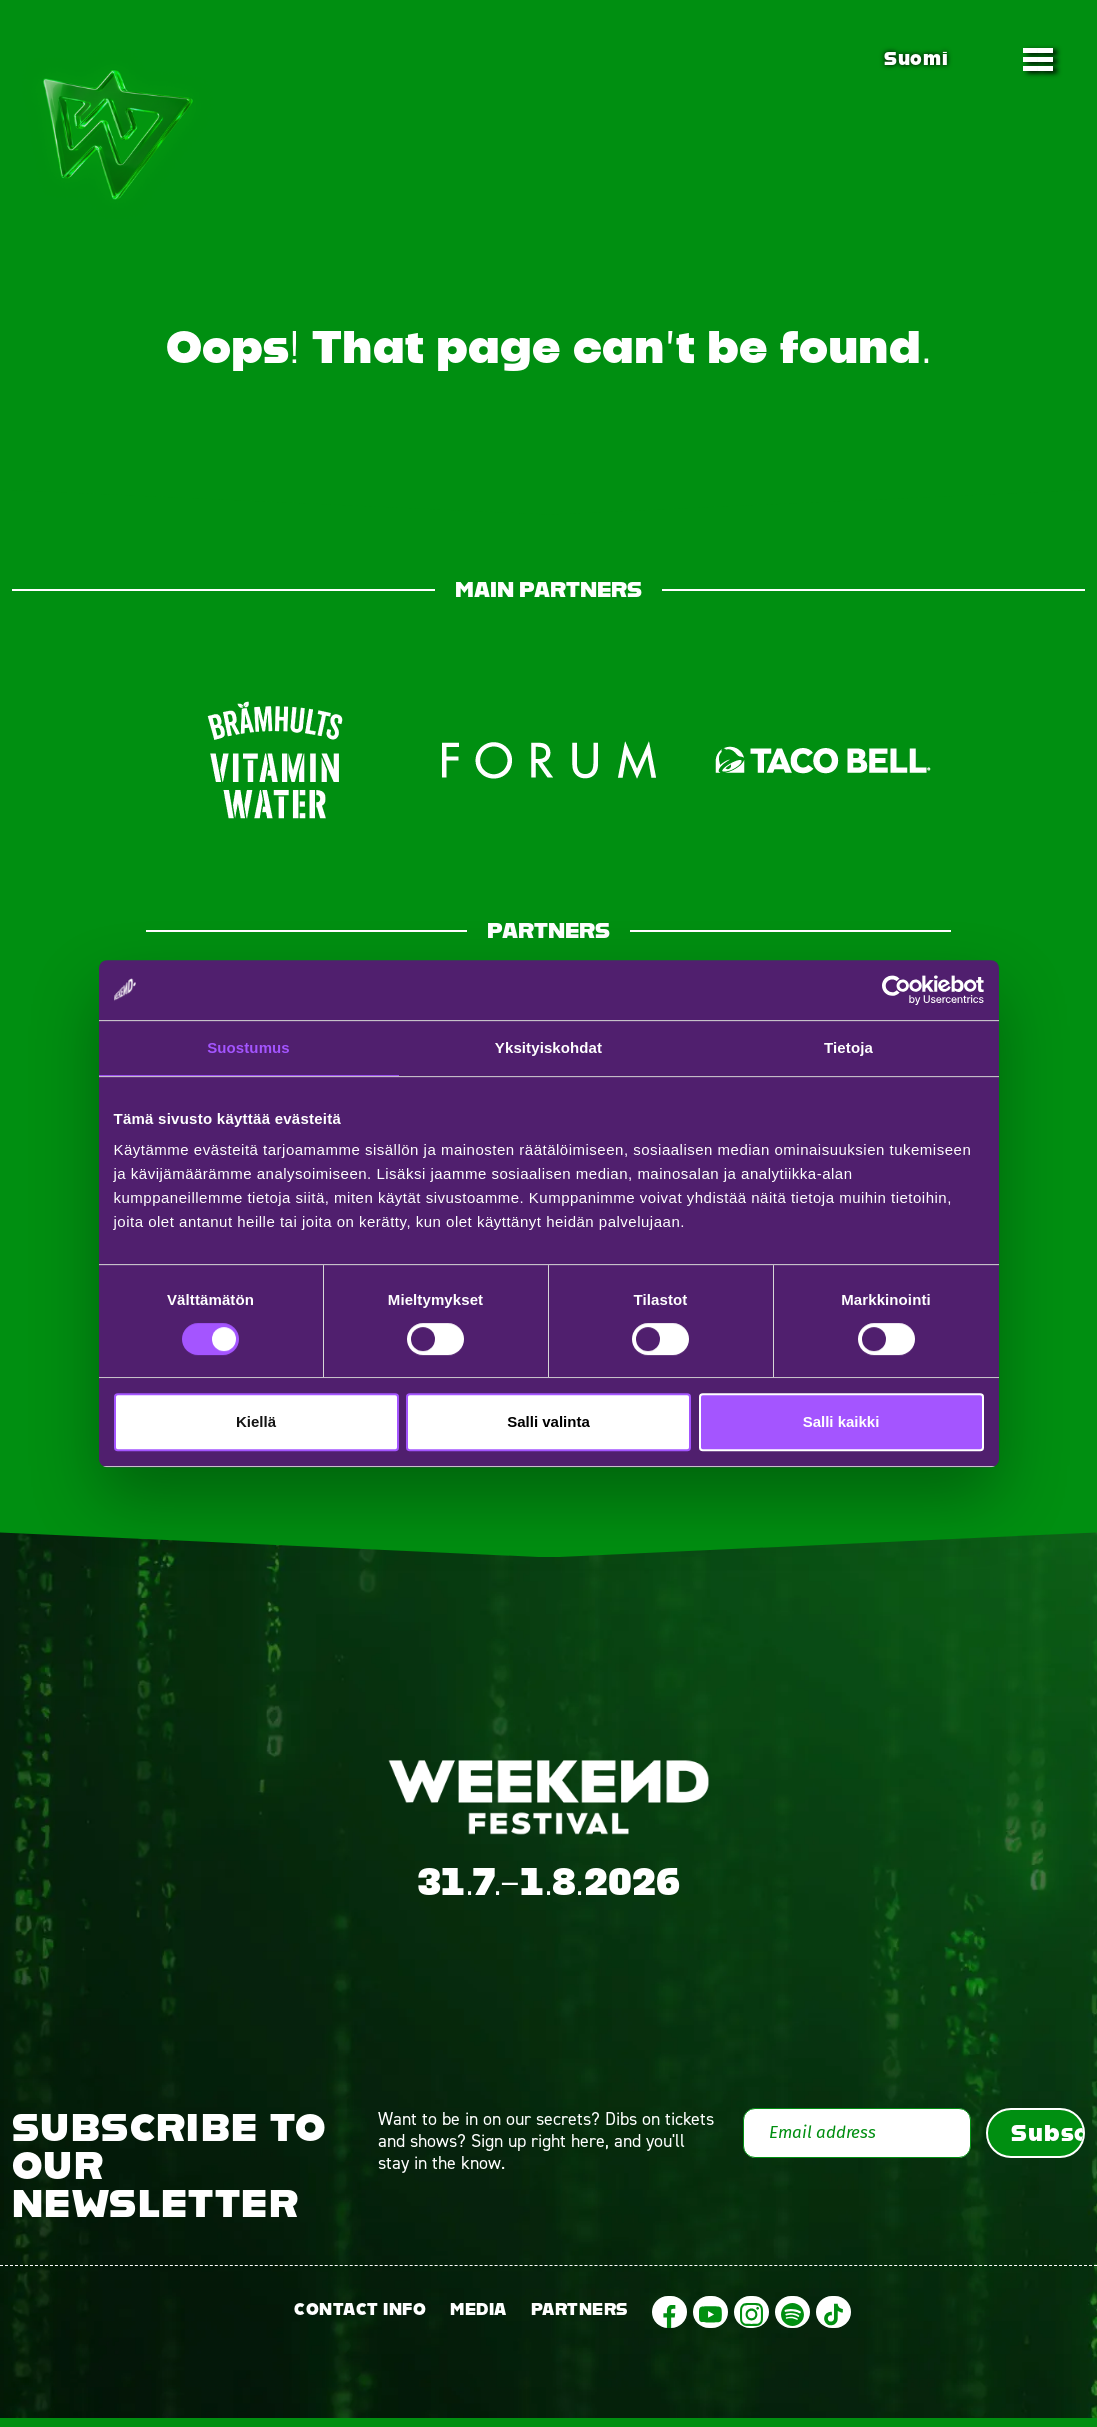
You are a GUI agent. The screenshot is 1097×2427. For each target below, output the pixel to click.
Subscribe (1048, 2142)
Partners (579, 2318)
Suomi (916, 58)
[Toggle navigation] (1038, 59)
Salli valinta (548, 1421)
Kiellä (256, 1421)
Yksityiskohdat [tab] (548, 1047)
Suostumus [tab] (248, 1047)
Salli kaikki (841, 1421)
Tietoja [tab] (848, 1047)
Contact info (360, 2318)
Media (478, 2318)
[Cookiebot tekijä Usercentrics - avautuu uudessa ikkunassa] (896, 990)
